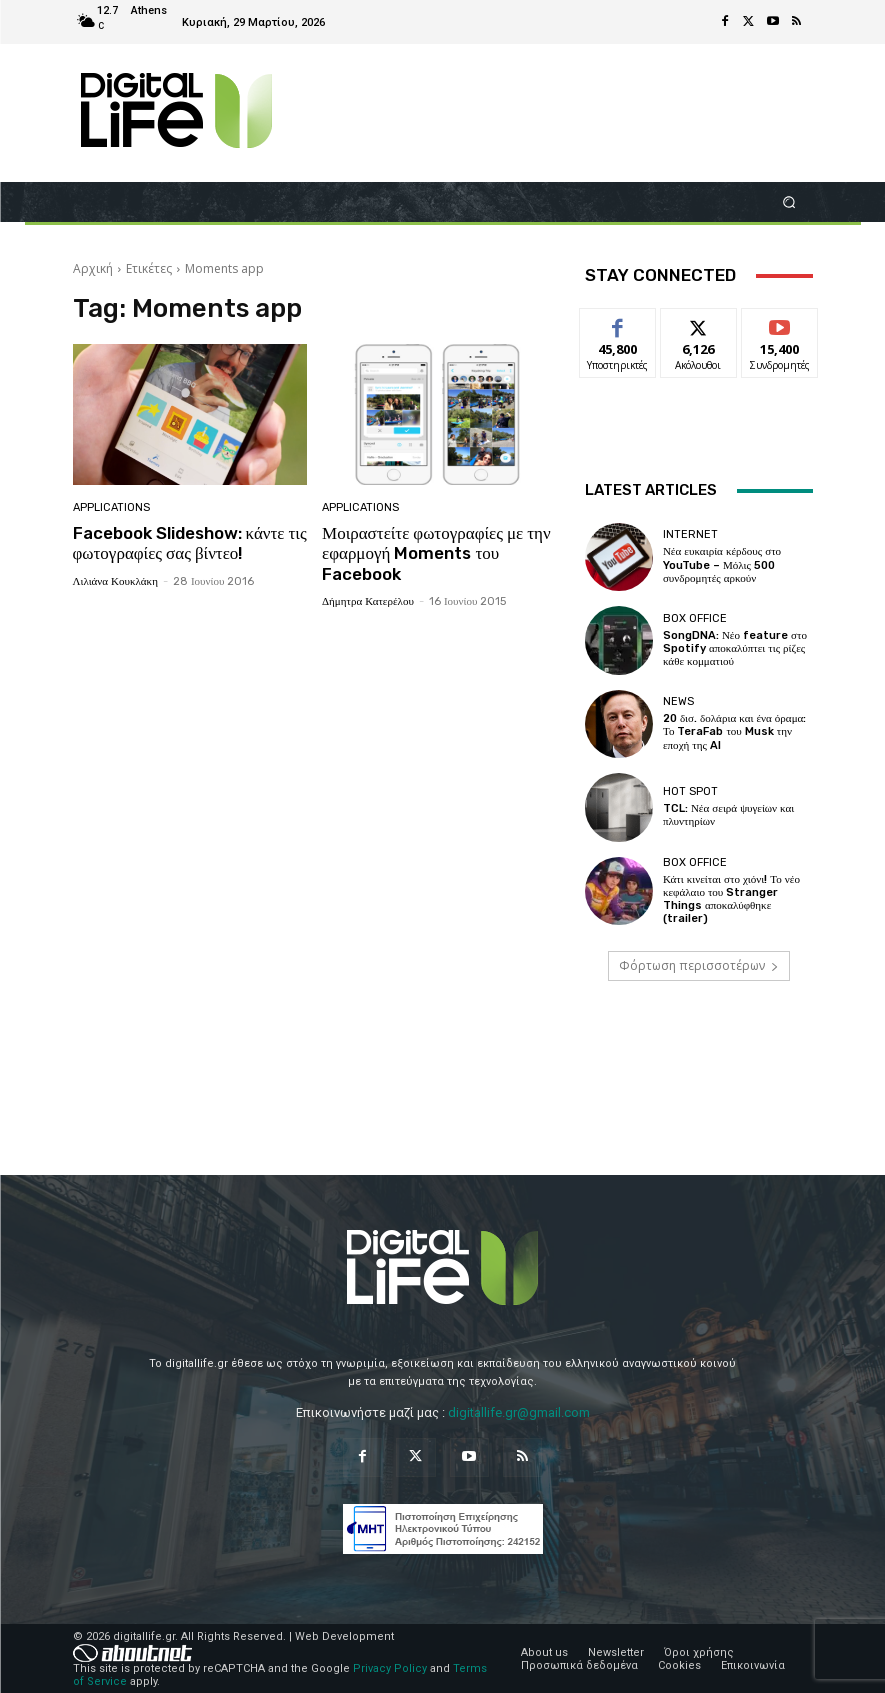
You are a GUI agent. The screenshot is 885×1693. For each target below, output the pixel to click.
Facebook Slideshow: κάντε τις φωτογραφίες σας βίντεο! (190, 543)
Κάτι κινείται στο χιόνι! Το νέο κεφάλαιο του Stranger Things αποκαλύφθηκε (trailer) (731, 899)
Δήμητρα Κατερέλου (368, 601)
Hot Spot (690, 791)
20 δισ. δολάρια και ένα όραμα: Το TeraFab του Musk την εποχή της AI (734, 731)
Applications (111, 507)
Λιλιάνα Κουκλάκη (115, 581)
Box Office (695, 618)
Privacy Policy (390, 1667)
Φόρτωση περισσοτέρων (699, 965)
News (678, 701)
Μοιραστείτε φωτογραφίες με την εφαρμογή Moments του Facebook (436, 553)
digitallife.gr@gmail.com (519, 1412)
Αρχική (93, 268)
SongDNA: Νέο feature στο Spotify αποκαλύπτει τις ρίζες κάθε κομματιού (735, 648)
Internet (690, 534)
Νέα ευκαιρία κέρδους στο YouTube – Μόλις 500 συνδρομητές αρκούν (722, 564)
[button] (788, 201)
